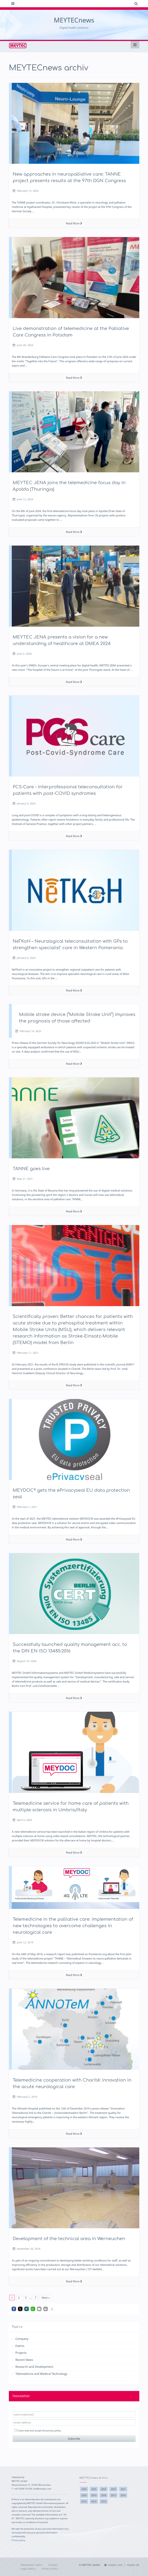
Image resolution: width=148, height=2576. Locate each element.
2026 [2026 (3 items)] (84, 2489)
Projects (21, 2353)
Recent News (24, 2360)
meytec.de (133, 2565)
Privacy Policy (50, 2568)
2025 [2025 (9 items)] (93, 2489)
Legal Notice (28, 2568)
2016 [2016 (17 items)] (123, 2495)
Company (21, 2339)
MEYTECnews (74, 20)
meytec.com (115, 2565)
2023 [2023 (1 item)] (113, 2489)
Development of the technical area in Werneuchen (69, 2238)
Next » (46, 2297)
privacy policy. (53, 2430)
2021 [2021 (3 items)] (123, 2489)
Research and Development (34, 2367)
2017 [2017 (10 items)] (113, 2495)
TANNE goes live (31, 1168)
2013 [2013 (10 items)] (103, 2501)
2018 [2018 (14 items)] (103, 2495)
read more (74, 223)
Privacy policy (18, 2540)
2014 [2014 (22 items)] (93, 2501)
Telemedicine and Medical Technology (41, 2374)
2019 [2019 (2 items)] (93, 2495)
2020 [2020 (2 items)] (84, 2495)
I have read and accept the (37, 2430)
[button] (14, 2309)
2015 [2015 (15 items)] (84, 2501)
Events (19, 2346)
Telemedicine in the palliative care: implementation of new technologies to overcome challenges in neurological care (73, 1926)
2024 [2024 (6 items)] (103, 2489)
